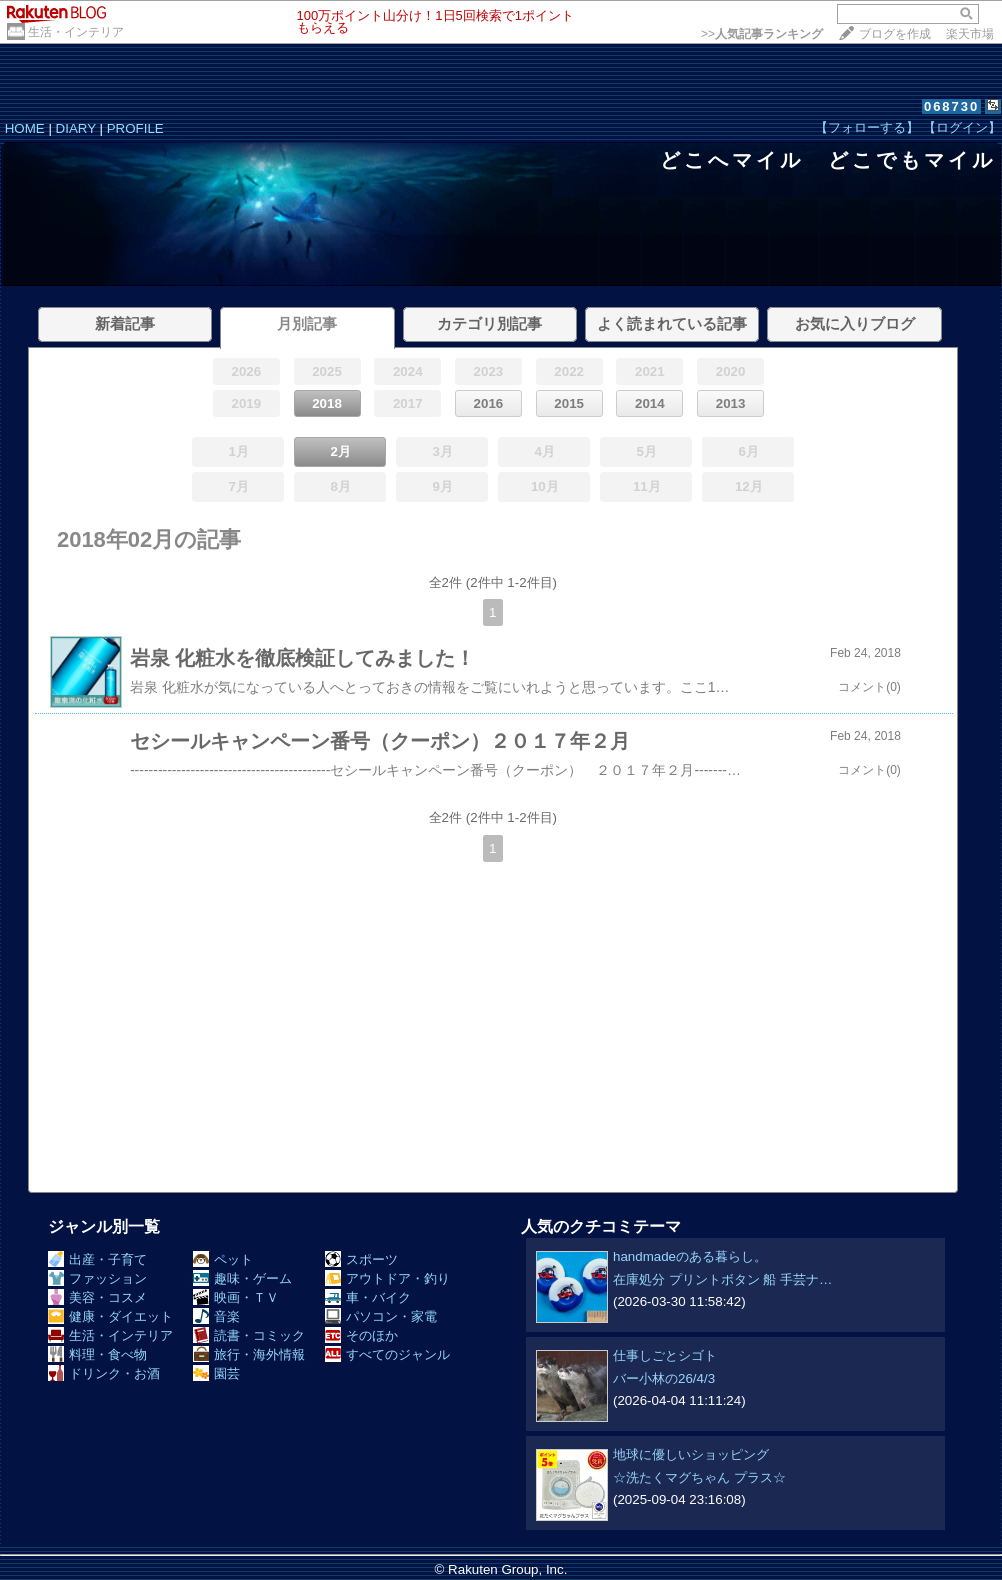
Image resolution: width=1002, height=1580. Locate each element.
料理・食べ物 (97, 1354)
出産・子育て (97, 1259)
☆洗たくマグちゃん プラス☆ (699, 1477)
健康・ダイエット (110, 1316)
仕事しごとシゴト (665, 1355)
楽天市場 (970, 34)
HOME (25, 128)
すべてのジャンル (387, 1354)
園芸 (216, 1373)
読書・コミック (249, 1335)
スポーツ (361, 1259)
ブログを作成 (895, 34)
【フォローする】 (867, 127)
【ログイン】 (962, 127)
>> (762, 34)
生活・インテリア (76, 32)
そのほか (361, 1335)
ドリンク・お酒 (104, 1373)
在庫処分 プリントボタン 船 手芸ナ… (722, 1279)
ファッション (97, 1278)
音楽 (216, 1316)
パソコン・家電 (381, 1316)
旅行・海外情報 (249, 1354)
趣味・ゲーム (242, 1278)
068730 (951, 106)
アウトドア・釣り (387, 1278)
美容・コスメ (97, 1297)
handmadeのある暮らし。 (690, 1256)
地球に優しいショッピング (691, 1454)
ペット (223, 1259)
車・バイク (368, 1297)
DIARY (76, 128)
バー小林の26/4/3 (664, 1378)
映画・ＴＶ (236, 1297)
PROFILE (135, 128)
